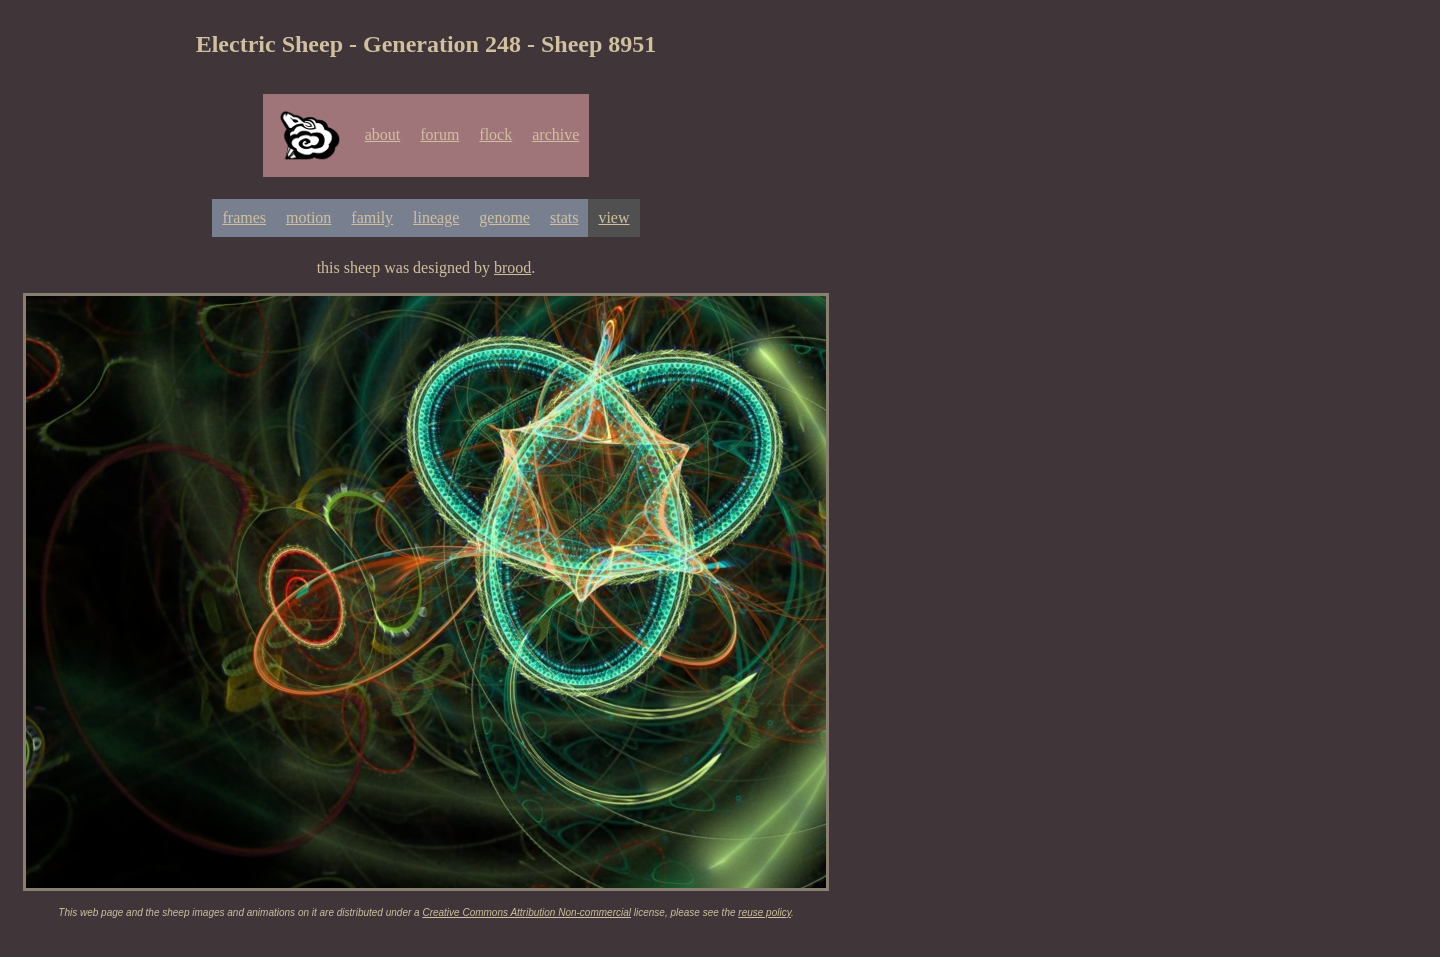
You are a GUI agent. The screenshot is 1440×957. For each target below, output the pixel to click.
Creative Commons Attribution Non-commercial (526, 912)
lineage (436, 217)
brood (512, 267)
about (383, 134)
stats (564, 217)
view (613, 217)
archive (555, 134)
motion (308, 217)
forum (439, 134)
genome (504, 217)
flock (495, 134)
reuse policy (764, 912)
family (372, 217)
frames (244, 217)
